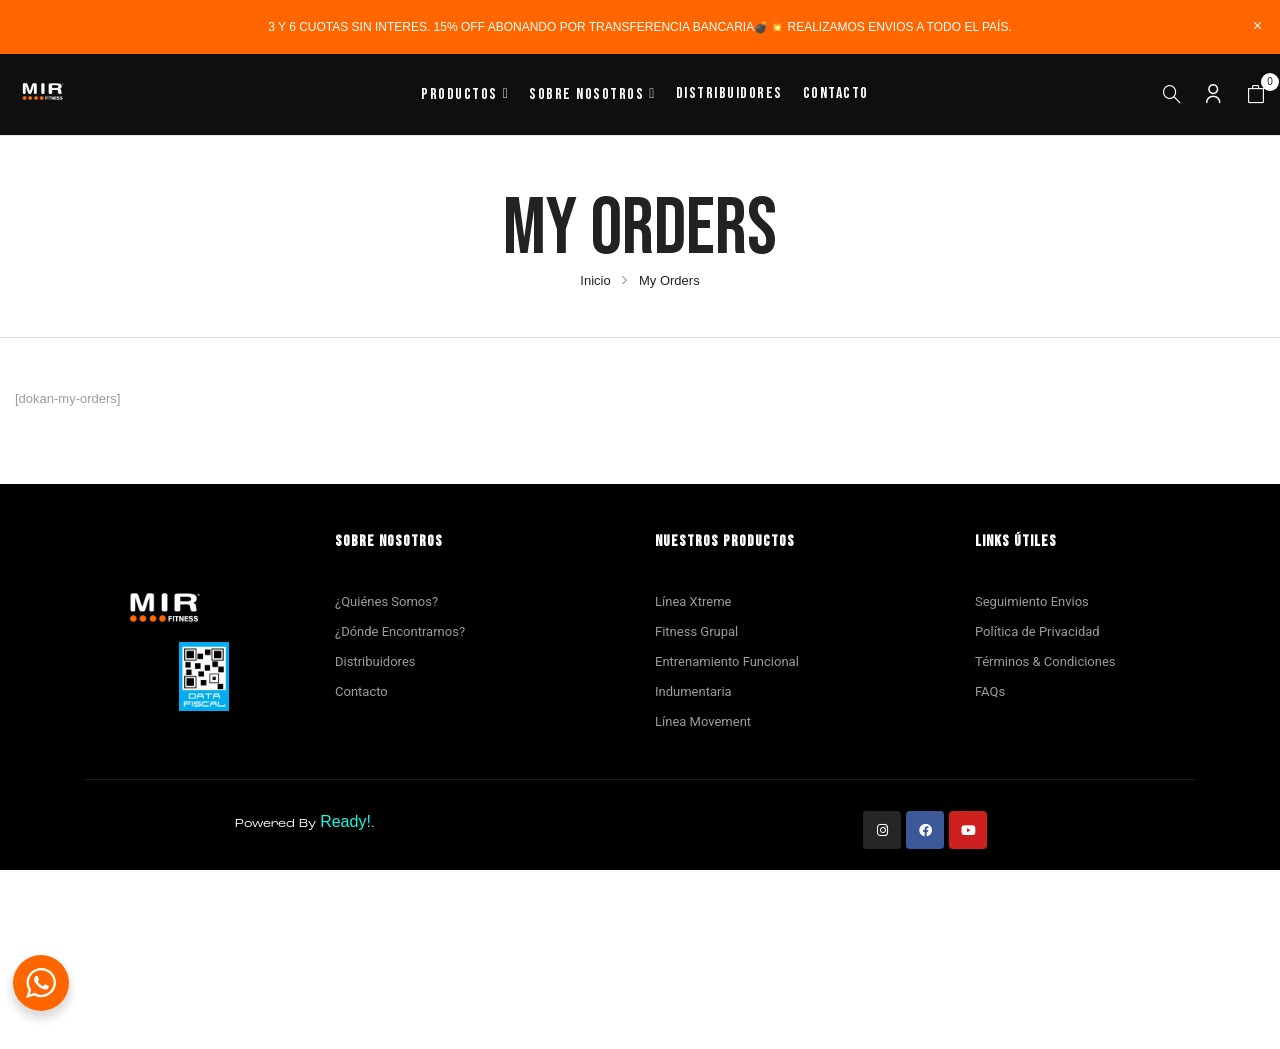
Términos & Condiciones (1045, 661)
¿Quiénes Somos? (386, 601)
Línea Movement (703, 721)
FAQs (990, 691)
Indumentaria (693, 691)
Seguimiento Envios (1032, 601)
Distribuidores (375, 661)
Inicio (595, 280)
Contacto (361, 691)
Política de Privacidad (1037, 631)
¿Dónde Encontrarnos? (400, 631)
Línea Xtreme (693, 601)
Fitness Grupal (696, 631)
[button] (1256, 95)
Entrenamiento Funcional (727, 661)
